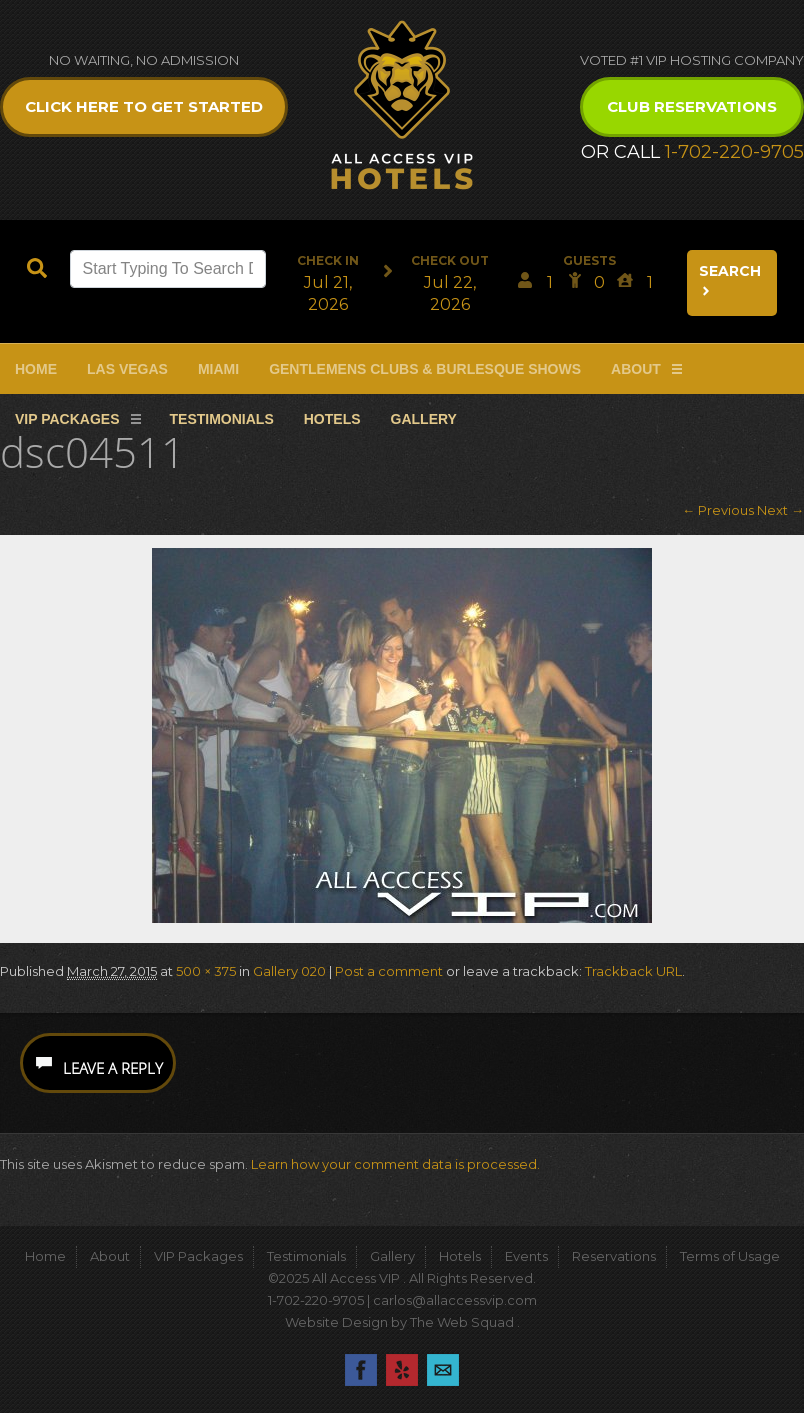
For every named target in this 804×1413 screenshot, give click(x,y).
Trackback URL (633, 971)
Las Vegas (127, 369)
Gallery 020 (289, 971)
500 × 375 (206, 971)
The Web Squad (463, 1322)
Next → (780, 510)
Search (730, 280)
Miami (218, 369)
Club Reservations (692, 106)
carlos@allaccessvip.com (455, 1300)
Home (36, 369)
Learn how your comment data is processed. (395, 1164)
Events (526, 1256)
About (636, 369)
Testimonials (222, 419)
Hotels (332, 419)
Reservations (614, 1256)
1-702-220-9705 (734, 152)
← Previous (718, 510)
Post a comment (389, 971)
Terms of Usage (730, 1256)
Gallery (424, 419)
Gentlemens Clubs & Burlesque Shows (425, 369)
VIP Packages (67, 419)
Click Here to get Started (144, 106)
